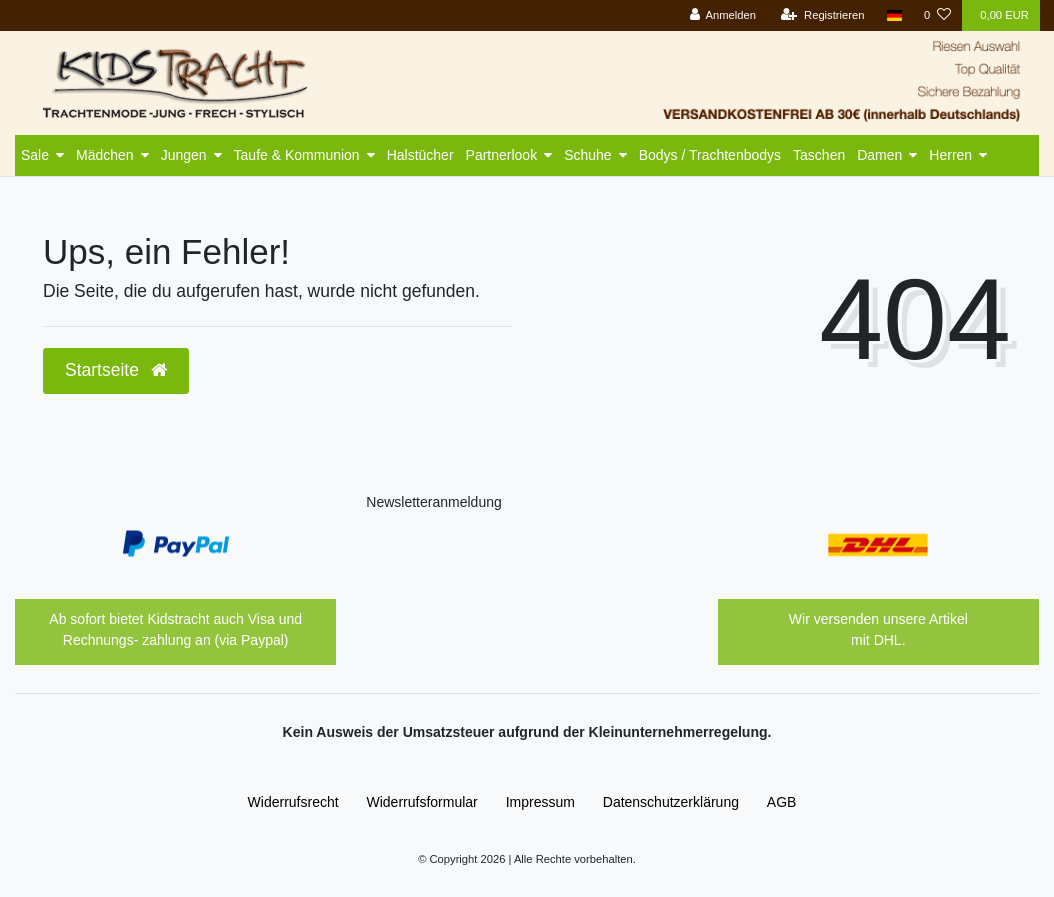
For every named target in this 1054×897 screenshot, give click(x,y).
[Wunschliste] (937, 15)
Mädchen (105, 155)
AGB (782, 802)
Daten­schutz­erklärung (671, 802)
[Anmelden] (722, 15)
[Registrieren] (822, 15)
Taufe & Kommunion (297, 155)
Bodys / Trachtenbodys (710, 155)
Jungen (184, 155)
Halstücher (420, 155)
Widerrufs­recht (293, 802)
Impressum (540, 802)
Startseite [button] (116, 370)
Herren (950, 155)
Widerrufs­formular (422, 802)
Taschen (819, 155)
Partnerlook (502, 155)
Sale (35, 155)
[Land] (894, 15)
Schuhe (587, 155)
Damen (879, 155)
